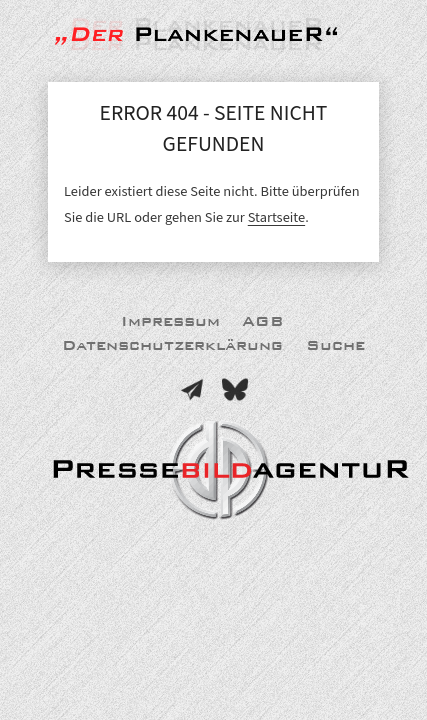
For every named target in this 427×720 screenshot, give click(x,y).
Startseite (276, 217)
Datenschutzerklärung (172, 345)
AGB (263, 321)
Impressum (170, 321)
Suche (335, 345)
